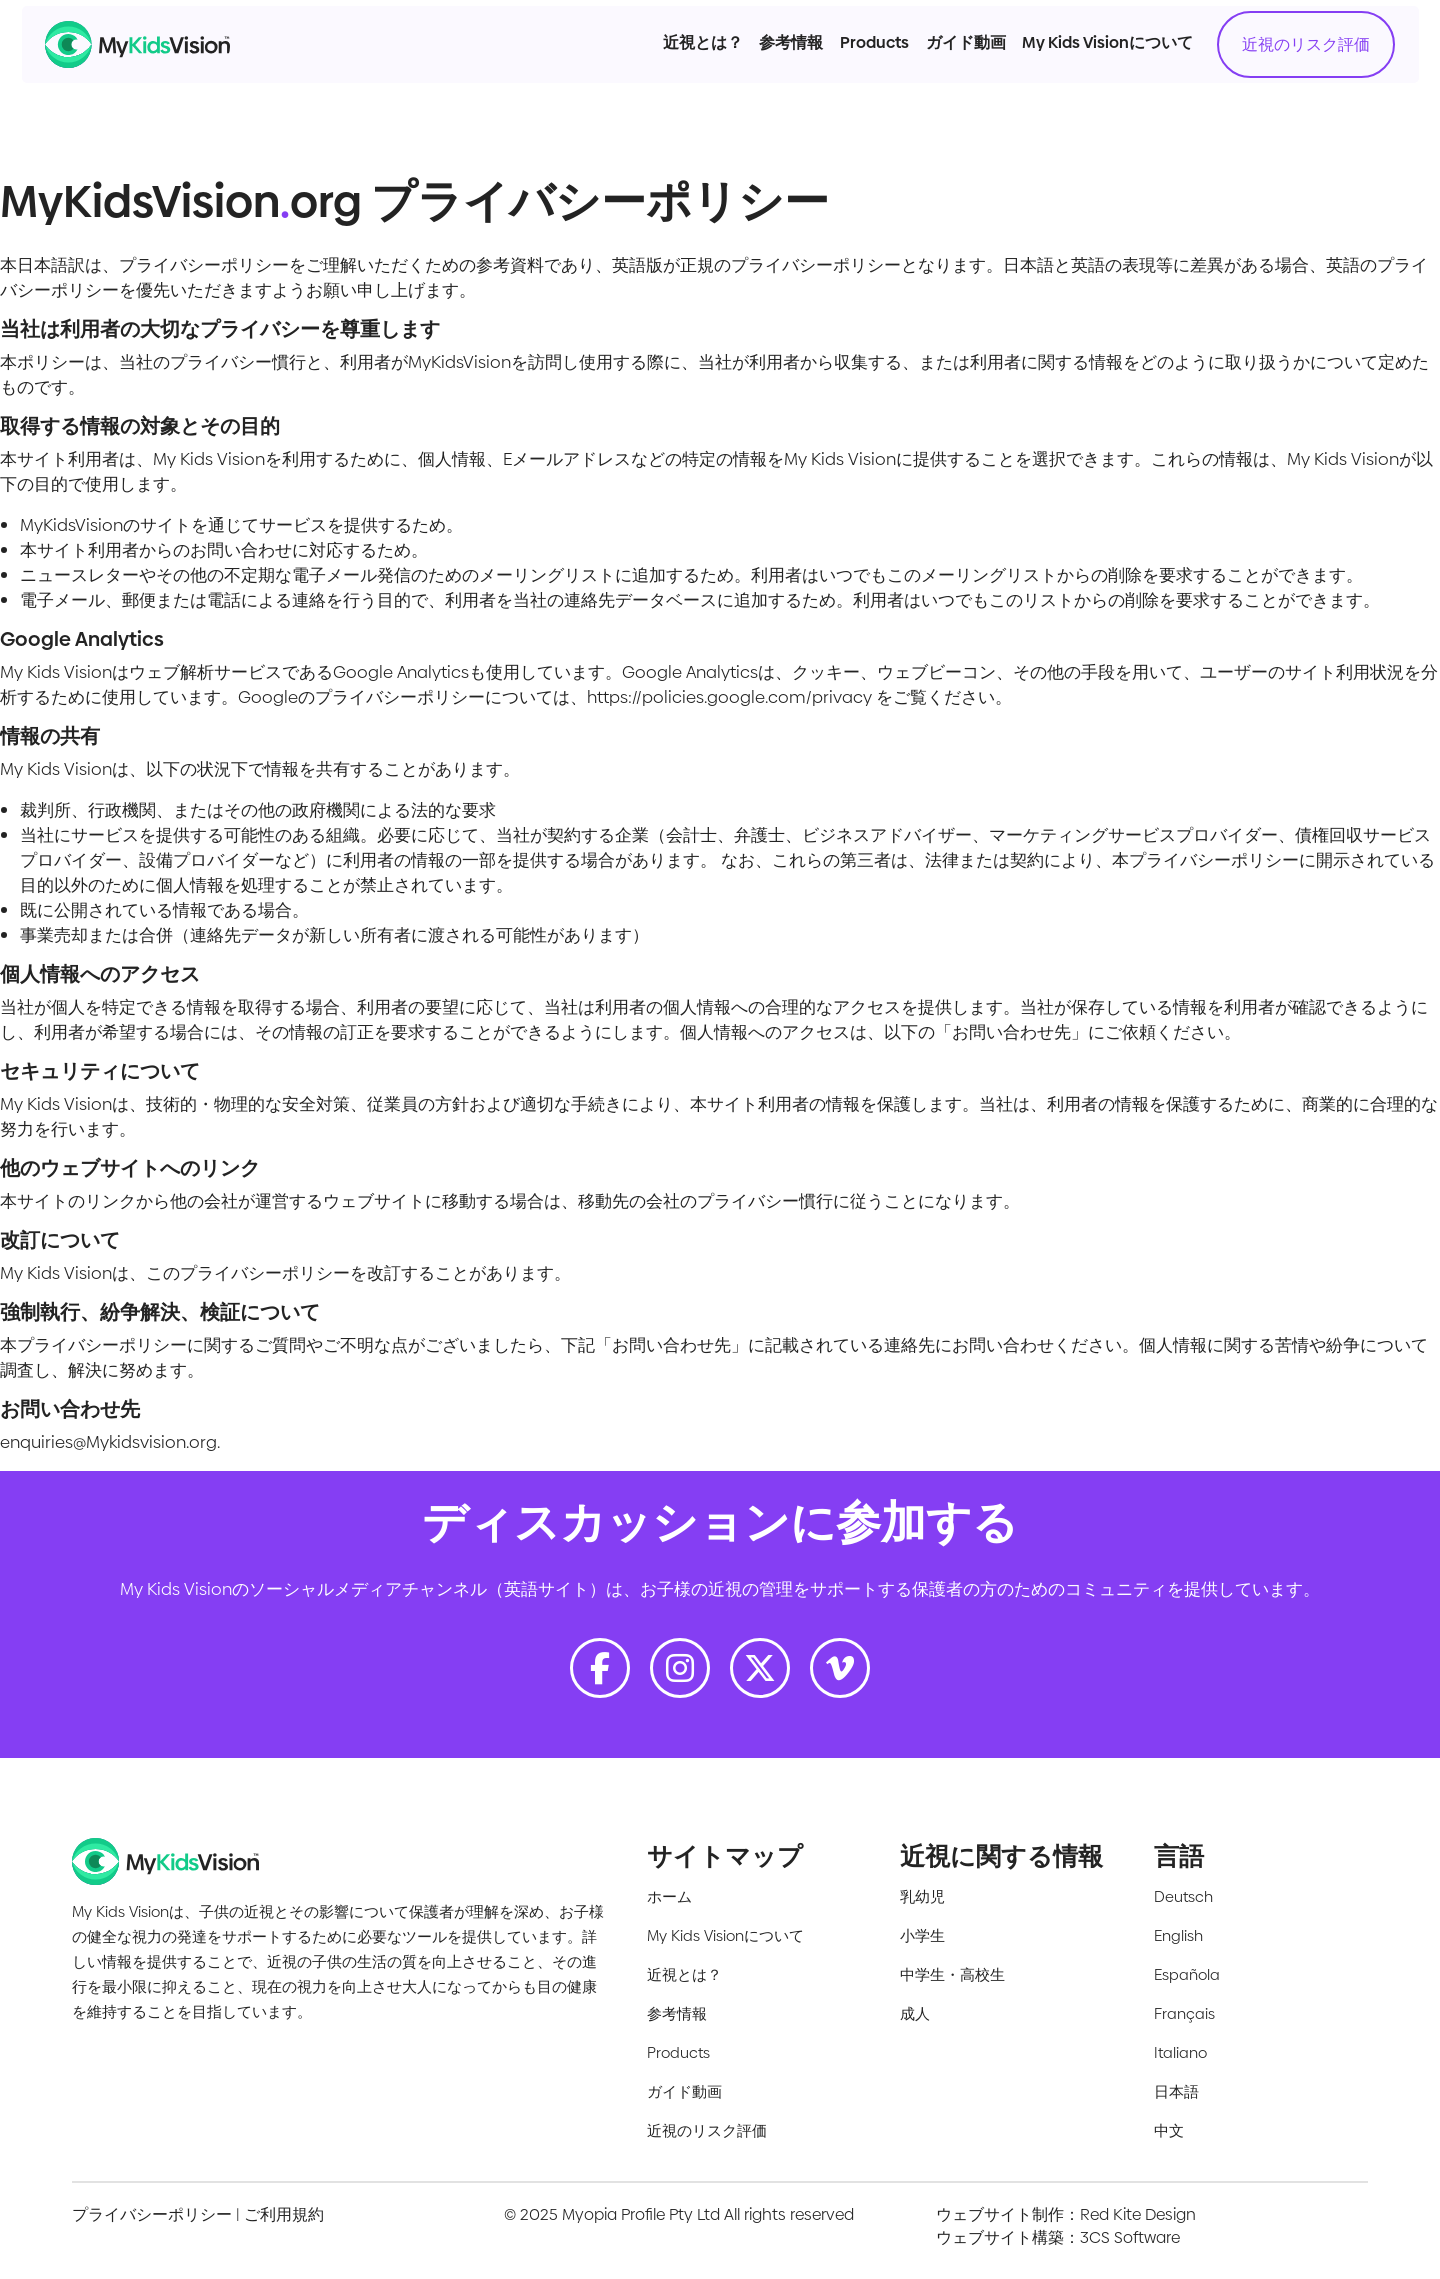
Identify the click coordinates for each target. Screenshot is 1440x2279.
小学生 (922, 1935)
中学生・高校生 (952, 1974)
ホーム (669, 1896)
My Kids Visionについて (1043, 78)
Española (1187, 1974)
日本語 (1176, 2091)
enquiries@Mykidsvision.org (108, 1442)
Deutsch (1183, 1896)
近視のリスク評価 (1241, 80)
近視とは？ (638, 78)
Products (809, 78)
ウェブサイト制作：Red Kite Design (1066, 2214)
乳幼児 (922, 1896)
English (1178, 1935)
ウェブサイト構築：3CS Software (1058, 2237)
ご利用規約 (284, 2214)
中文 (1169, 2130)
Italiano (1180, 2052)
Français (1184, 2013)
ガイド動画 (901, 78)
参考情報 (727, 78)
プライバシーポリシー (152, 2214)
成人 (915, 2013)
